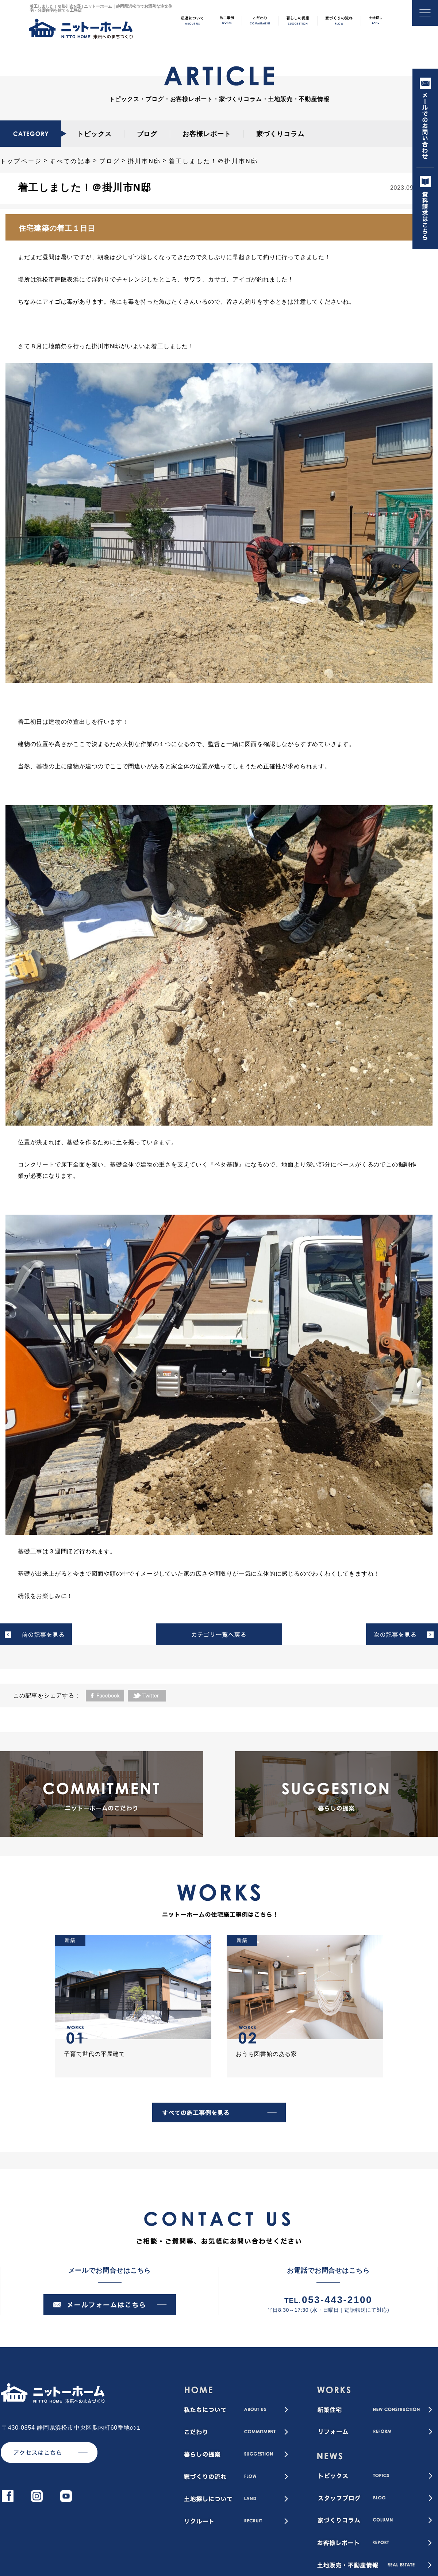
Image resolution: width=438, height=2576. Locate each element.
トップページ (21, 161)
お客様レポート (206, 134)
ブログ (147, 134)
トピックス (94, 134)
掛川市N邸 (144, 161)
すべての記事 (71, 161)
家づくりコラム (280, 134)
